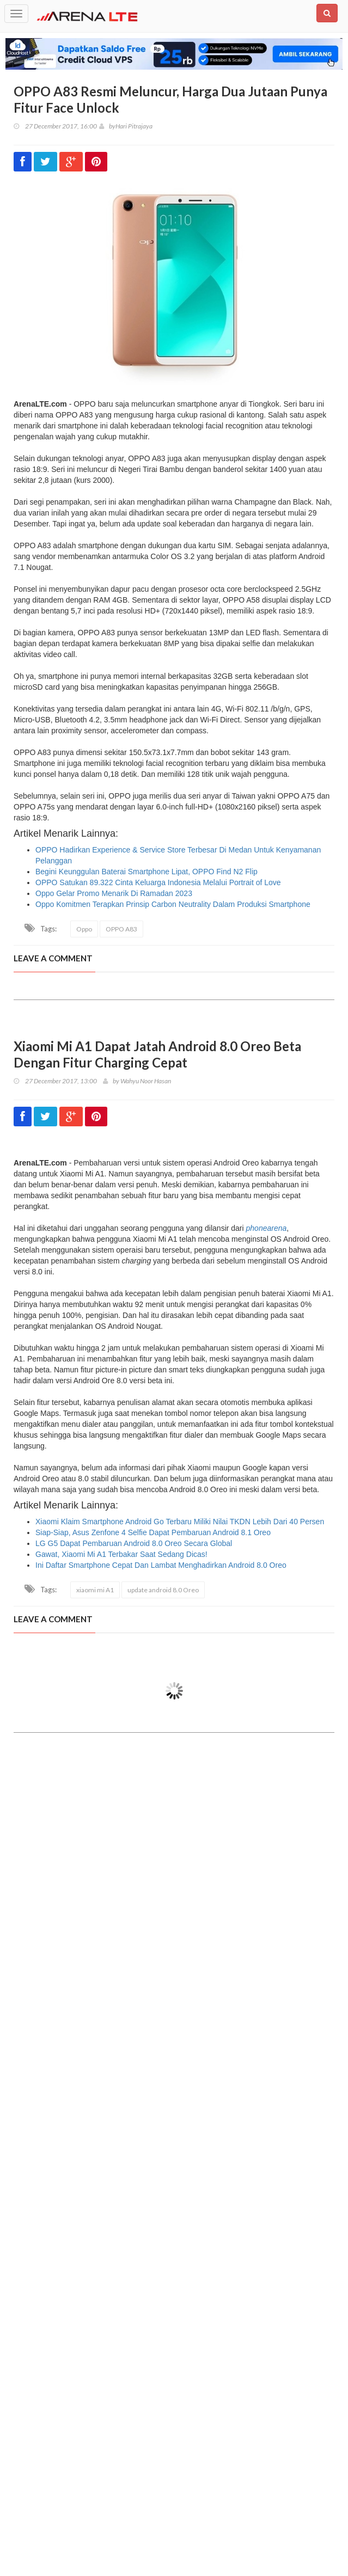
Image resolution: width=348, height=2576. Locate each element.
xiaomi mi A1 (95, 1590)
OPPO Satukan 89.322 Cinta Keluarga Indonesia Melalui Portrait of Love (158, 882)
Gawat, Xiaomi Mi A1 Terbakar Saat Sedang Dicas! (121, 1554)
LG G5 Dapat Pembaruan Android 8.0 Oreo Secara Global (133, 1543)
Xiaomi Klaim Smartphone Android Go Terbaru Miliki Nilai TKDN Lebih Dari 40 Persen (179, 1521)
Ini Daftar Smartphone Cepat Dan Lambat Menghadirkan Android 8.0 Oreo (160, 1565)
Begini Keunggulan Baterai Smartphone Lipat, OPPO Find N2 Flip (146, 871)
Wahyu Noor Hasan (145, 1081)
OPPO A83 (121, 929)
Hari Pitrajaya (133, 126)
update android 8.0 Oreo (163, 1590)
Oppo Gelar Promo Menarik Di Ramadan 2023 (113, 893)
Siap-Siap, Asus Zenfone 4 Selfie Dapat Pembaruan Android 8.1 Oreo (153, 1532)
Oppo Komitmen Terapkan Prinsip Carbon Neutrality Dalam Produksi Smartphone (172, 904)
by (107, 126)
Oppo (84, 929)
